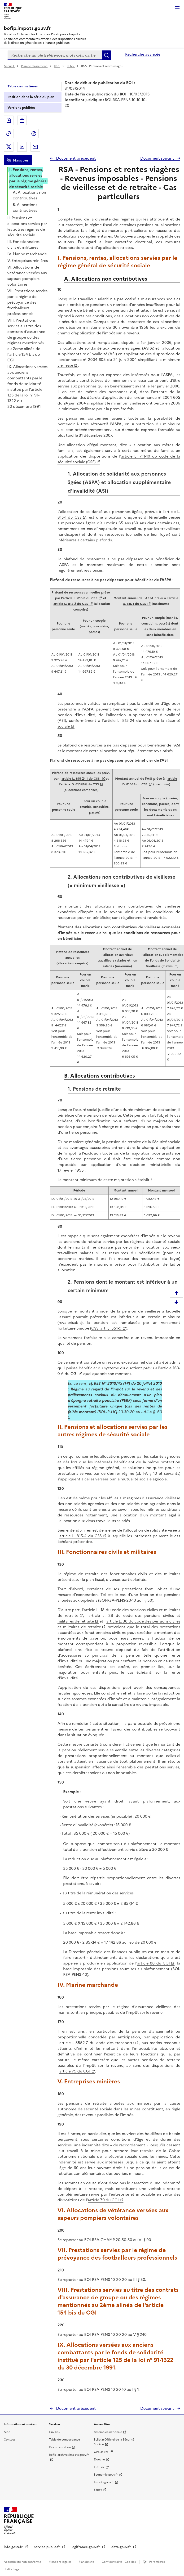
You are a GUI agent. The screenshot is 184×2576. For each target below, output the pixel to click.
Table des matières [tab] (23, 86)
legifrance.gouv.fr (86, 2547)
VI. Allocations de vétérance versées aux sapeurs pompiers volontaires (27, 275)
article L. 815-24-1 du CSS (81, 778)
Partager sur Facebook (34, 133)
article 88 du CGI (153, 1963)
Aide (7, 2432)
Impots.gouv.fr (104, 2482)
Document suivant (157, 158)
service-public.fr (47, 2547)
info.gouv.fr (14, 2547)
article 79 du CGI (74, 2071)
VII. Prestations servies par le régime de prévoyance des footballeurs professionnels (27, 302)
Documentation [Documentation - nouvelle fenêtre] (60, 2447)
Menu (177, 6)
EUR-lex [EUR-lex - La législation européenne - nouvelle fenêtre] (99, 2467)
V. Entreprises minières (27, 260)
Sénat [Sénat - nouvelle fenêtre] (98, 2490)
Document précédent (75, 158)
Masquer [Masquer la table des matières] (20, 160)
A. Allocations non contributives (29, 195)
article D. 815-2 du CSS (70, 604)
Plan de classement (34, 66)
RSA (57, 66)
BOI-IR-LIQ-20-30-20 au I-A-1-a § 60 (130, 1412)
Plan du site (87, 2562)
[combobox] (55, 55)
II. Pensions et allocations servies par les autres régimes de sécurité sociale (27, 226)
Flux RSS (54, 2432)
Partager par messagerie (35, 147)
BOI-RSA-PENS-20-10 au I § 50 (125, 1600)
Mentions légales (60, 2562)
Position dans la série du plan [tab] (31, 96)
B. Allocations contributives (25, 207)
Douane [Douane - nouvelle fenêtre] (99, 2459)
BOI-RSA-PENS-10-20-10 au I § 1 (111, 2389)
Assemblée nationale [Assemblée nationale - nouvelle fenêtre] (108, 2432)
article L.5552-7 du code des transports (96, 2043)
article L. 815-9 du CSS (80, 598)
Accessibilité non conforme (23, 2562)
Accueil (9, 66)
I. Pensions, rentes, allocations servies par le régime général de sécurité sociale (28, 178)
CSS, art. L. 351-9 (106, 1328)
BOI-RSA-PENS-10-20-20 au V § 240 (115, 2334)
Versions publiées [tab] (21, 107)
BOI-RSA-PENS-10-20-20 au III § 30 (114, 2279)
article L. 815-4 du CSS (80, 1536)
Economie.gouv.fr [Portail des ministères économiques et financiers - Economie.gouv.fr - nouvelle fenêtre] (106, 2475)
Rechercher (106, 55)
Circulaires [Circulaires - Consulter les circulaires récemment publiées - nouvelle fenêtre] (101, 2452)
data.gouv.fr (121, 2547)
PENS (71, 66)
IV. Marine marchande (27, 254)
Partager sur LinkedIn (22, 147)
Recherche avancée (142, 54)
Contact (9, 2439)
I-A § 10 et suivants (161, 1473)
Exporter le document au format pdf (8, 120)
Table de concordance (64, 2439)
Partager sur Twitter (8, 147)
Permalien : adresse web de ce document (8, 133)
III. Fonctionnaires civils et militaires (23, 244)
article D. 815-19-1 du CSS (80, 784)
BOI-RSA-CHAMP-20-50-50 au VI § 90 (117, 2240)
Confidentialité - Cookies (119, 2562)
